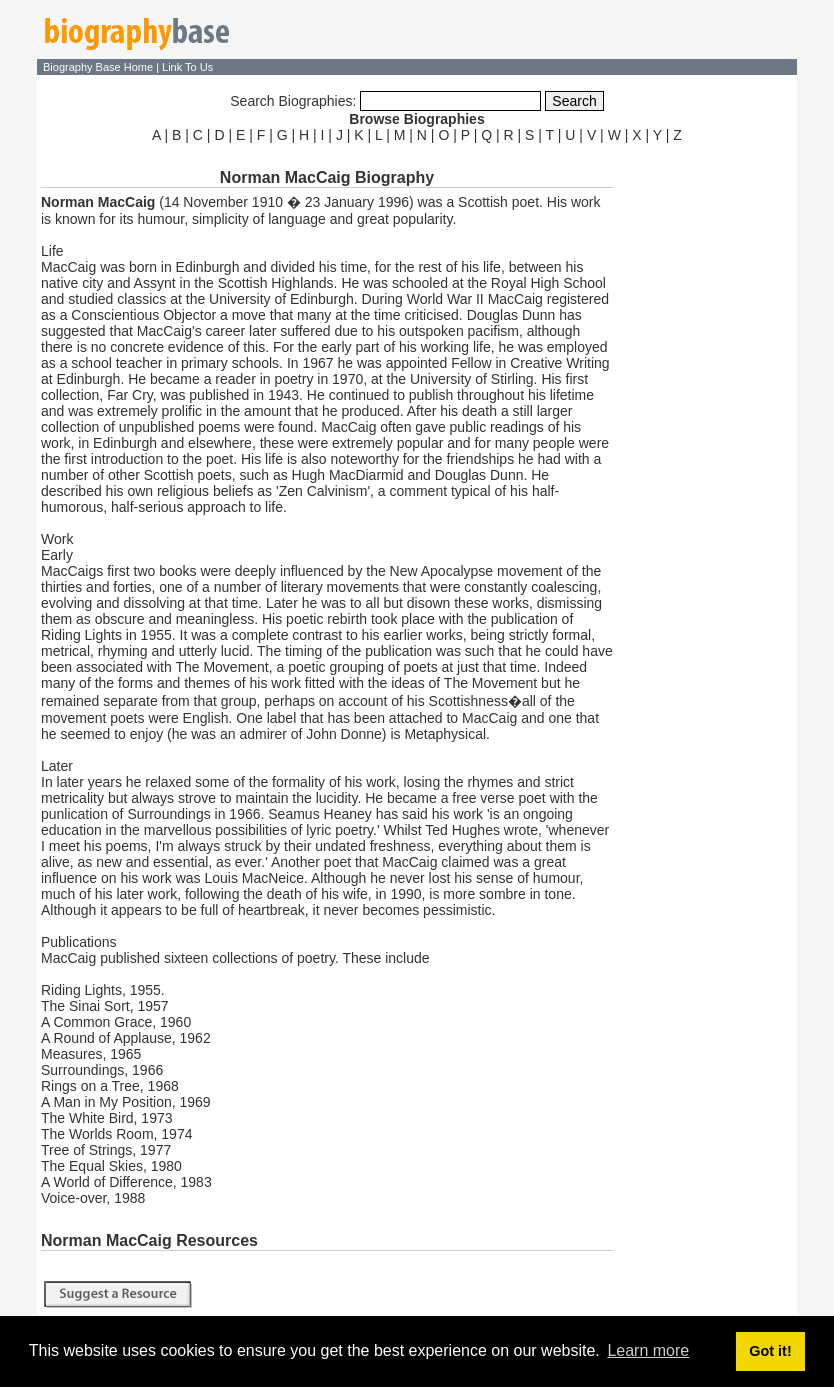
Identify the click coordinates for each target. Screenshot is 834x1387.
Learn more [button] (648, 1350)
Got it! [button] (770, 1351)
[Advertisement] (707, 448)
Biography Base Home (99, 67)
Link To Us (187, 67)
